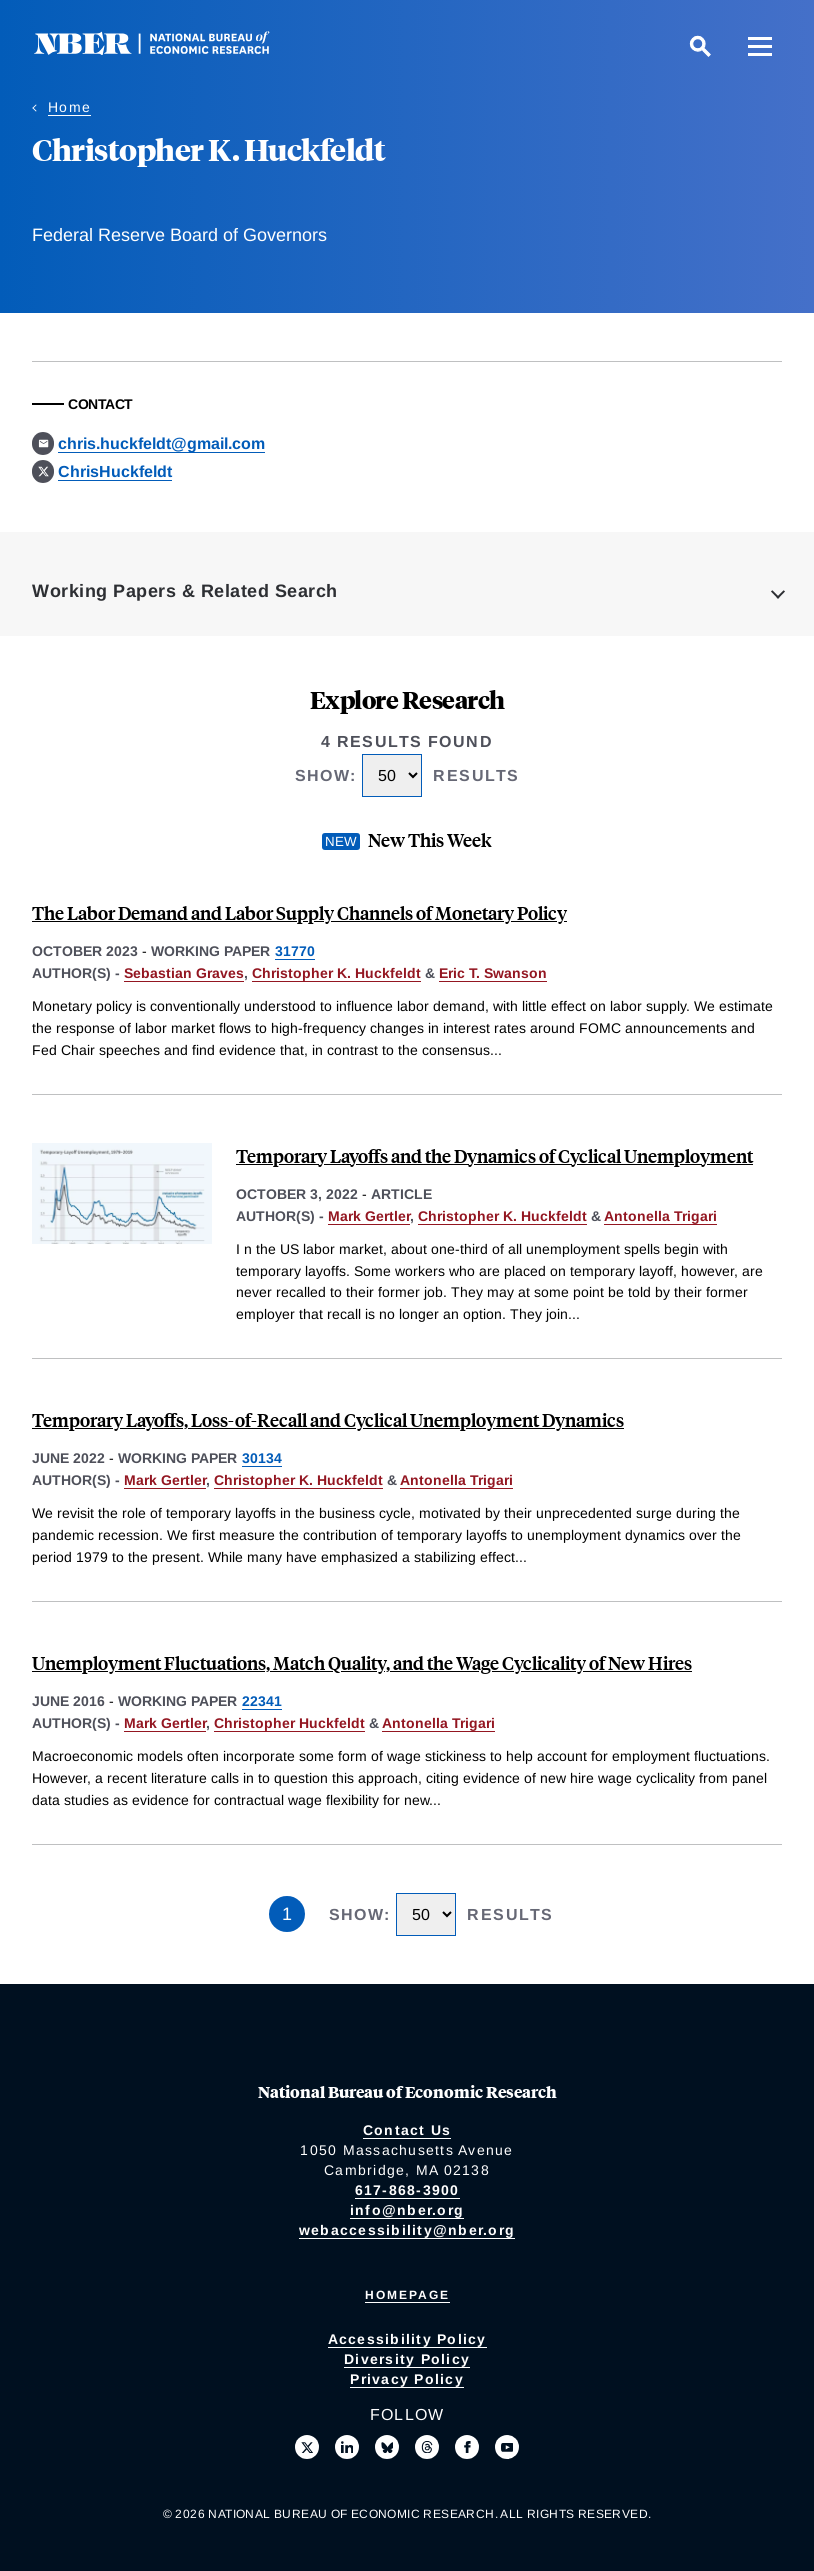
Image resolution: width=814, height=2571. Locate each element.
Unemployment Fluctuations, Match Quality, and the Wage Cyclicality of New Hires (362, 1662)
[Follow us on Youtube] (507, 2447)
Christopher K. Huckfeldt (336, 973)
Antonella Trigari (660, 1216)
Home (69, 107)
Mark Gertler (369, 1216)
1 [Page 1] (287, 1914)
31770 (295, 951)
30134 (262, 1458)
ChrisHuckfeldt (115, 471)
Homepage (407, 2295)
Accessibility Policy (407, 2339)
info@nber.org (407, 2210)
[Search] (700, 46)
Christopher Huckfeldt (289, 1723)
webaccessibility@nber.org (407, 2230)
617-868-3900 (407, 2190)
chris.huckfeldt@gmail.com (161, 443)
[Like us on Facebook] (467, 2447)
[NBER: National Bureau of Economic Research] (168, 49)
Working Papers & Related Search (185, 591)
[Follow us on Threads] (427, 2447)
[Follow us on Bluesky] (387, 2447)
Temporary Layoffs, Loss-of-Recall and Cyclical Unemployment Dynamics (328, 1419)
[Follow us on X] (307, 2447)
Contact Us (407, 2130)
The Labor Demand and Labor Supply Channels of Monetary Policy (299, 912)
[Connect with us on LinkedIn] (347, 2447)
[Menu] (760, 46)
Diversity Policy (407, 2359)
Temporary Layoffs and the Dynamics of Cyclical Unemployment (494, 1155)
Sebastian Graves (184, 973)
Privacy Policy (407, 2379)
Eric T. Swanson (493, 973)
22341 (262, 1701)
